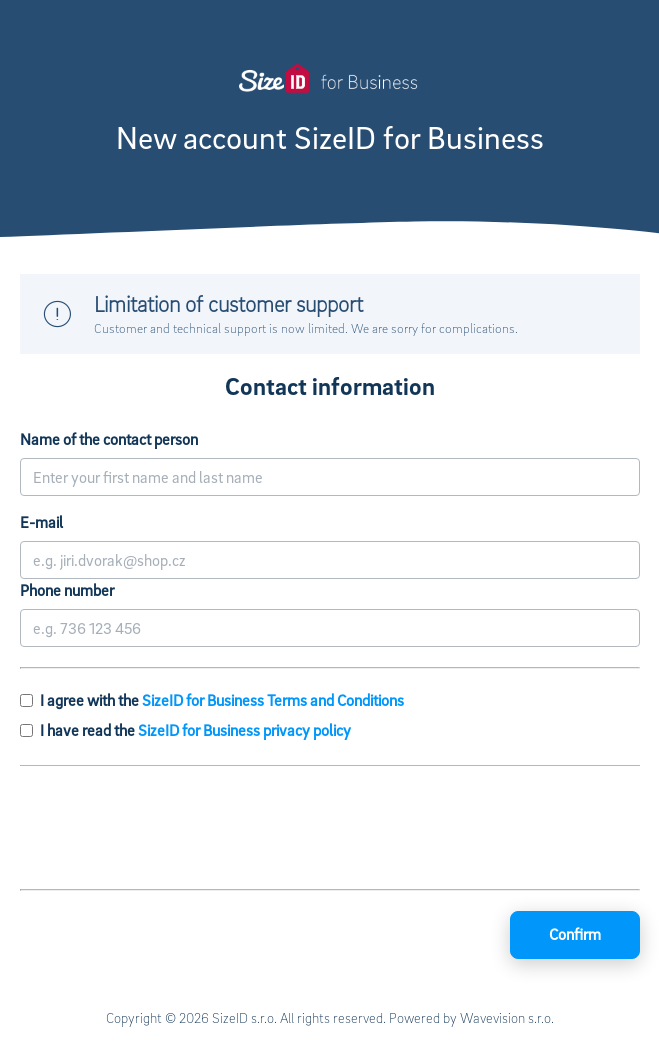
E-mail (41, 522)
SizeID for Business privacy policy (244, 730)
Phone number (67, 590)
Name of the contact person (109, 439)
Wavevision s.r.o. (507, 1017)
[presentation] (330, 830)
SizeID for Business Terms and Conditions (273, 700)
